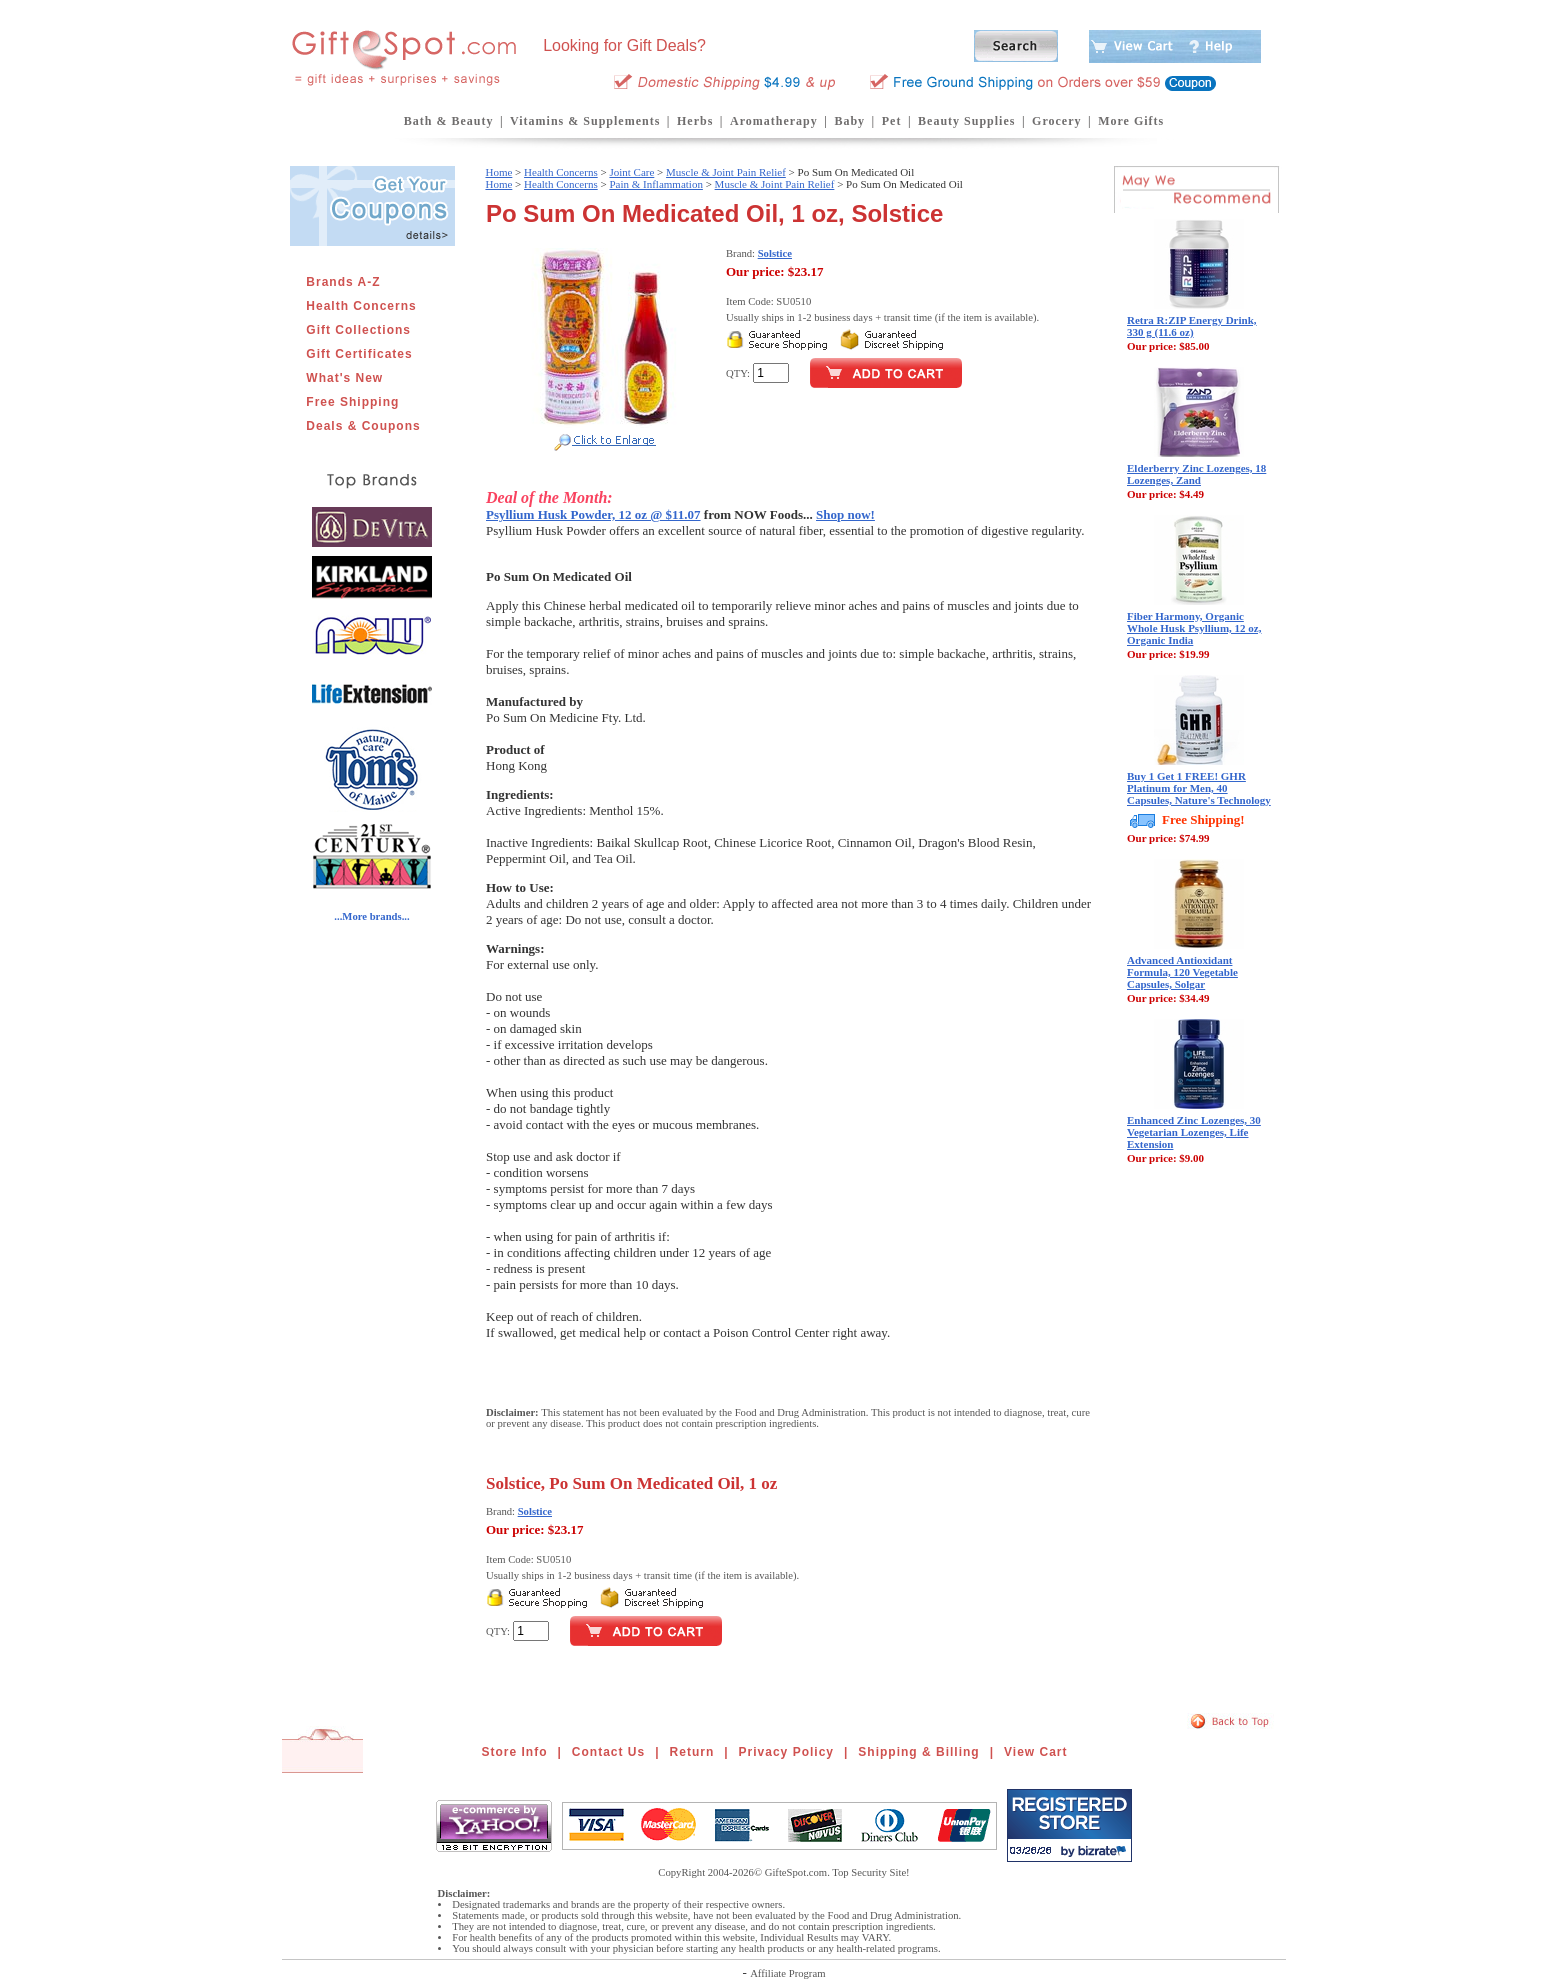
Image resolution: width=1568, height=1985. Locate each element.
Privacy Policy (786, 1752)
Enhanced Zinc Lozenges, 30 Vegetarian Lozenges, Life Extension (1194, 1132)
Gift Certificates (359, 354)
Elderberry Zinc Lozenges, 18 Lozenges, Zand (1196, 474)
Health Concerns (361, 306)
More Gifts (1131, 121)
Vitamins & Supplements (585, 121)
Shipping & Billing (918, 1752)
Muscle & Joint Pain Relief (726, 172)
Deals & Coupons (363, 426)
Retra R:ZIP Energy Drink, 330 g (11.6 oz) (1192, 326)
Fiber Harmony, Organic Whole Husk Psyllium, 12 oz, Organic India (1194, 628)
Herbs (695, 121)
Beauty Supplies (966, 121)
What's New (344, 378)
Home (498, 172)
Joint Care (631, 172)
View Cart (1035, 1752)
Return (692, 1752)
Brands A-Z (343, 282)
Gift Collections (358, 330)
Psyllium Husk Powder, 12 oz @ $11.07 (593, 514)
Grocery (1056, 121)
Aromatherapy (774, 121)
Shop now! (845, 514)
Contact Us (608, 1752)
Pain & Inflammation (655, 184)
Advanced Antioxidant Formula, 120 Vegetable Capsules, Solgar (1182, 972)
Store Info (515, 1752)
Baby (849, 121)
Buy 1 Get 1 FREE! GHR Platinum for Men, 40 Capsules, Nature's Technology (1199, 788)
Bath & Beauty (449, 121)
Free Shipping (352, 402)
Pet (892, 121)
